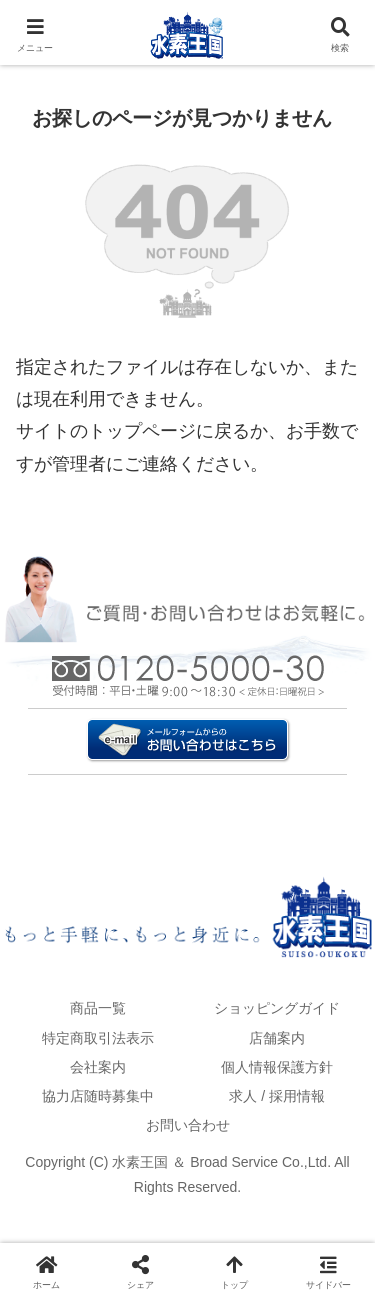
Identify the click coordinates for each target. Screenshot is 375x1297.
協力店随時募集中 (98, 1096)
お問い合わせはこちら (188, 716)
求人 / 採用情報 (277, 1096)
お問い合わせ (188, 1125)
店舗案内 (277, 1038)
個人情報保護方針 (277, 1067)
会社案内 (98, 1067)
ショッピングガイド (277, 1008)
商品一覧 (98, 1008)
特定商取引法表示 (98, 1038)
